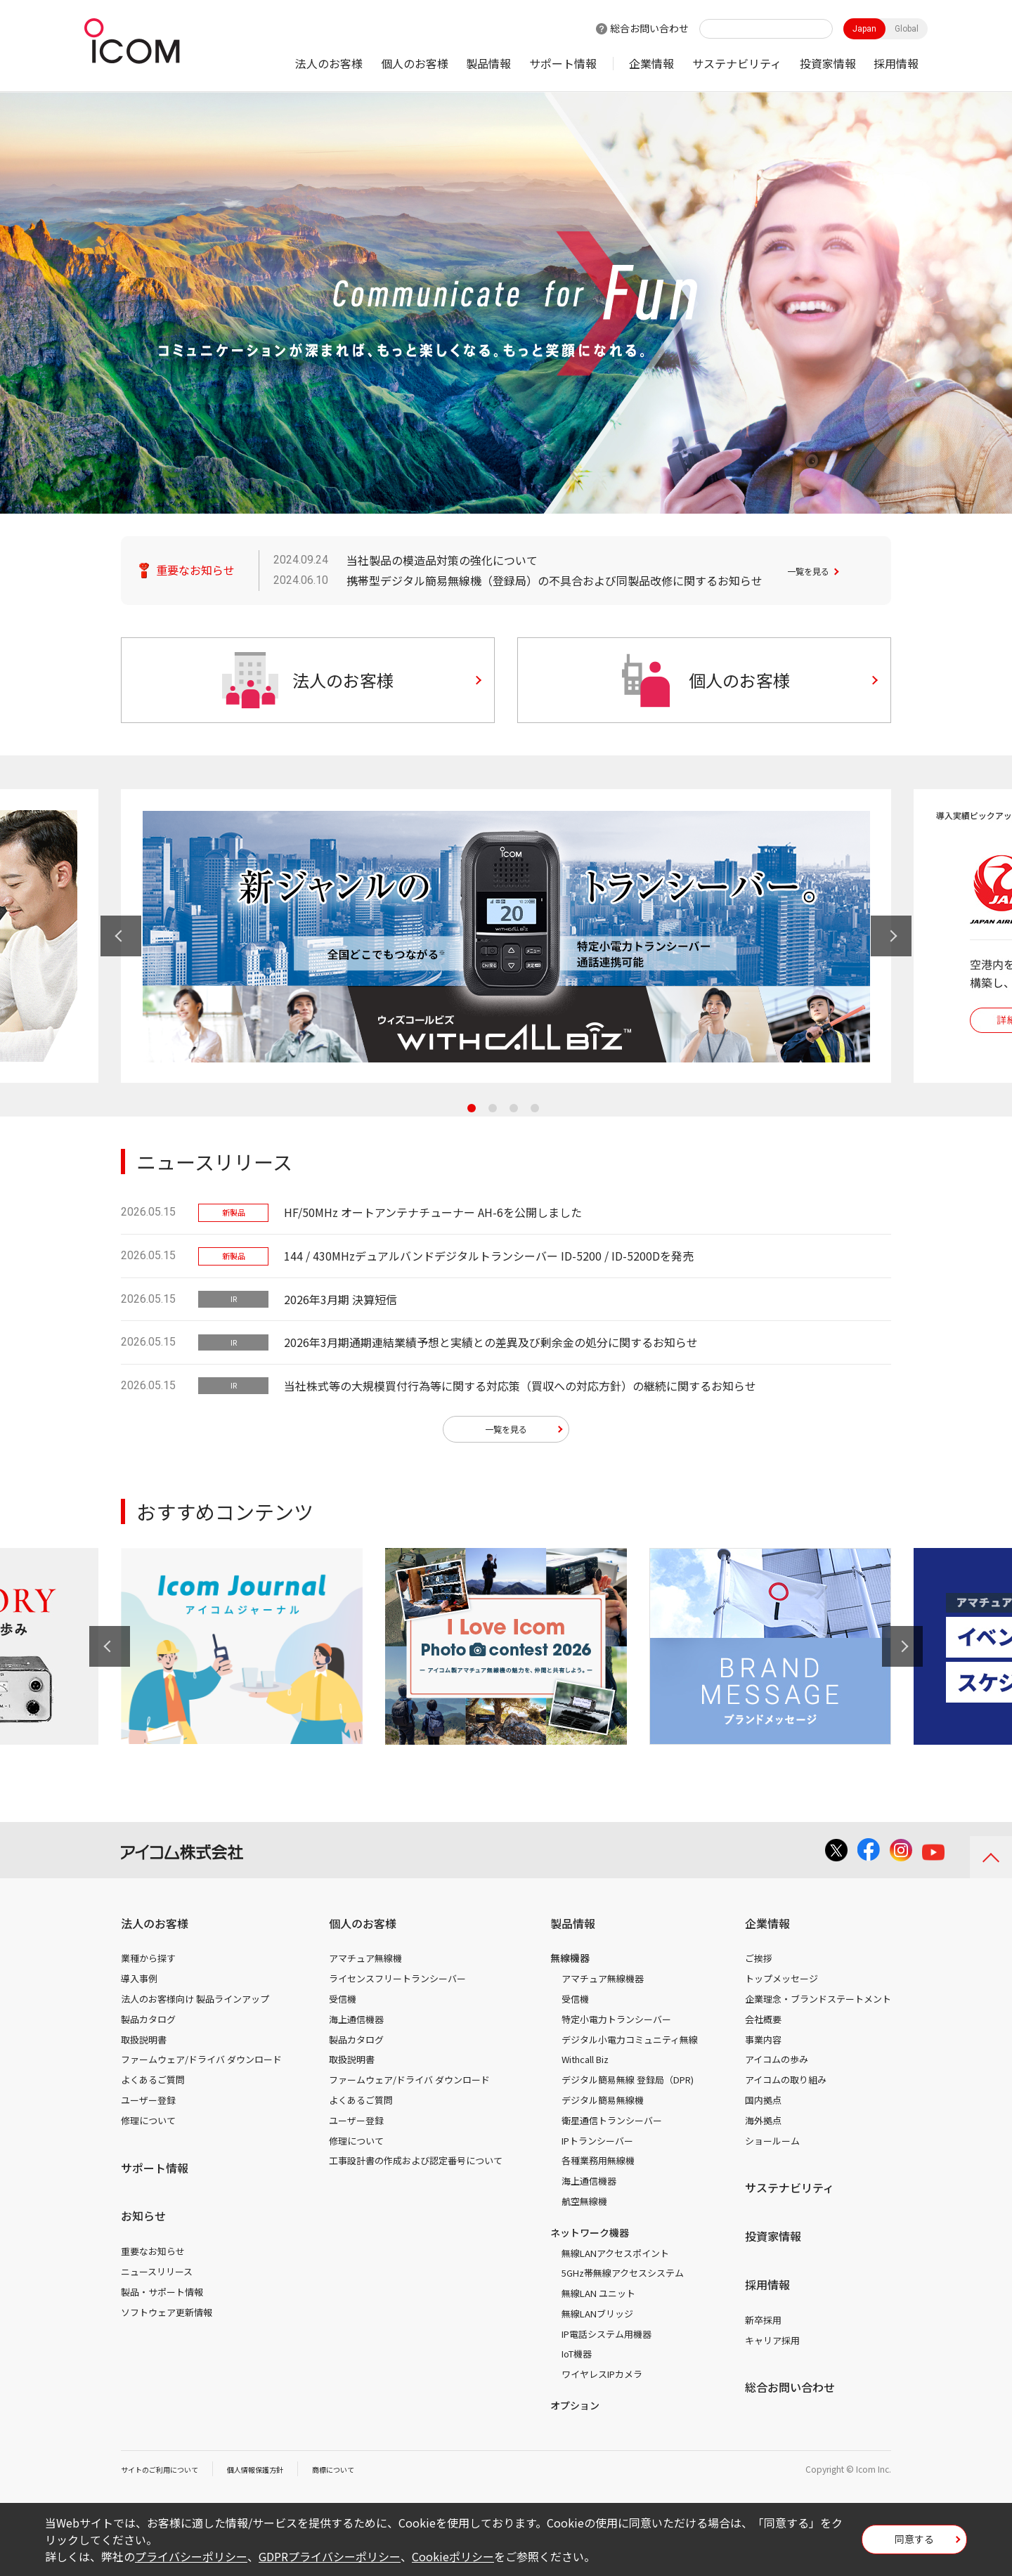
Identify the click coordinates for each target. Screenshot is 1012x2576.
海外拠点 (763, 2125)
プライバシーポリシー (191, 2556)
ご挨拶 (758, 1963)
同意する (914, 2544)
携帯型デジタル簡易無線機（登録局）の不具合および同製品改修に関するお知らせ (554, 580)
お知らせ (143, 2221)
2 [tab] (492, 1108)
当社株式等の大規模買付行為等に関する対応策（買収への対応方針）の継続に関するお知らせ (520, 1385)
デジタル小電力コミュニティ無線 (630, 2044)
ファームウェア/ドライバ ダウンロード (201, 2064)
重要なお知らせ (153, 2256)
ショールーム (772, 2145)
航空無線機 (584, 2206)
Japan (864, 29)
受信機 (342, 2003)
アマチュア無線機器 (603, 1983)
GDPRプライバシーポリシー (330, 2556)
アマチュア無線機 (365, 1963)
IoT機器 (577, 2359)
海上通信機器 (356, 2024)
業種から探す (148, 1963)
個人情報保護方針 (276, 2474)
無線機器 (570, 1963)
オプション (574, 2410)
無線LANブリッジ (597, 2318)
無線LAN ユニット (598, 2298)
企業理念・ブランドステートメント (818, 2003)
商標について (364, 2474)
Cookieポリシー (453, 2556)
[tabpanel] (506, 936)
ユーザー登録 (148, 2105)
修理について (148, 2125)
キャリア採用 (772, 2345)
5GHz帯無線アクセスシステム (623, 2278)
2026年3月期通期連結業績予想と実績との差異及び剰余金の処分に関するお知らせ (491, 1342)
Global (907, 29)
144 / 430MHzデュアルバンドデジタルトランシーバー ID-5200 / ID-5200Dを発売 (489, 1255)
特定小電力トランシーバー (616, 2024)
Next (891, 936)
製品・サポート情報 (162, 2296)
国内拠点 (763, 2105)
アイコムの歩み (776, 2064)
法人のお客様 (329, 63)
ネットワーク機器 (589, 2237)
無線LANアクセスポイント (615, 2258)
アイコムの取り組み (785, 2084)
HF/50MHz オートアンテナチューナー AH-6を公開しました (433, 1212)
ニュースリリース (157, 2276)
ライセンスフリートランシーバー (397, 1983)
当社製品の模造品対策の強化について (442, 560)
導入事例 (139, 1983)
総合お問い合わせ (649, 28)
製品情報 (488, 63)
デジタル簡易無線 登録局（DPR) (628, 2084)
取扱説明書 (144, 2044)
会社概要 (763, 2024)
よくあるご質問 (153, 2084)
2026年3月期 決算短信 (340, 1299)
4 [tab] (535, 1108)
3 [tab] (514, 1108)
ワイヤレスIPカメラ (602, 2379)
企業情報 (651, 63)
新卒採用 (763, 2324)
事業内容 (763, 2044)
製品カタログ (148, 2024)
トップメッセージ (781, 1983)
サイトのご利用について (167, 2474)
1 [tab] (471, 1108)
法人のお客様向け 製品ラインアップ (195, 2003)
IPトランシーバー (597, 2145)
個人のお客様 (414, 63)
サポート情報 (563, 63)
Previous (120, 936)
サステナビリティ (736, 63)
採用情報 (896, 63)
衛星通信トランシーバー (612, 2125)
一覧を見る (815, 569)
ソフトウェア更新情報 (166, 2317)
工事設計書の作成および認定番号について (415, 2166)
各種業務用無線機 (598, 2166)
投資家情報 (828, 63)
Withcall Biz (585, 2064)
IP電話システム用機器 (606, 2339)
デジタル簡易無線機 (603, 2105)
